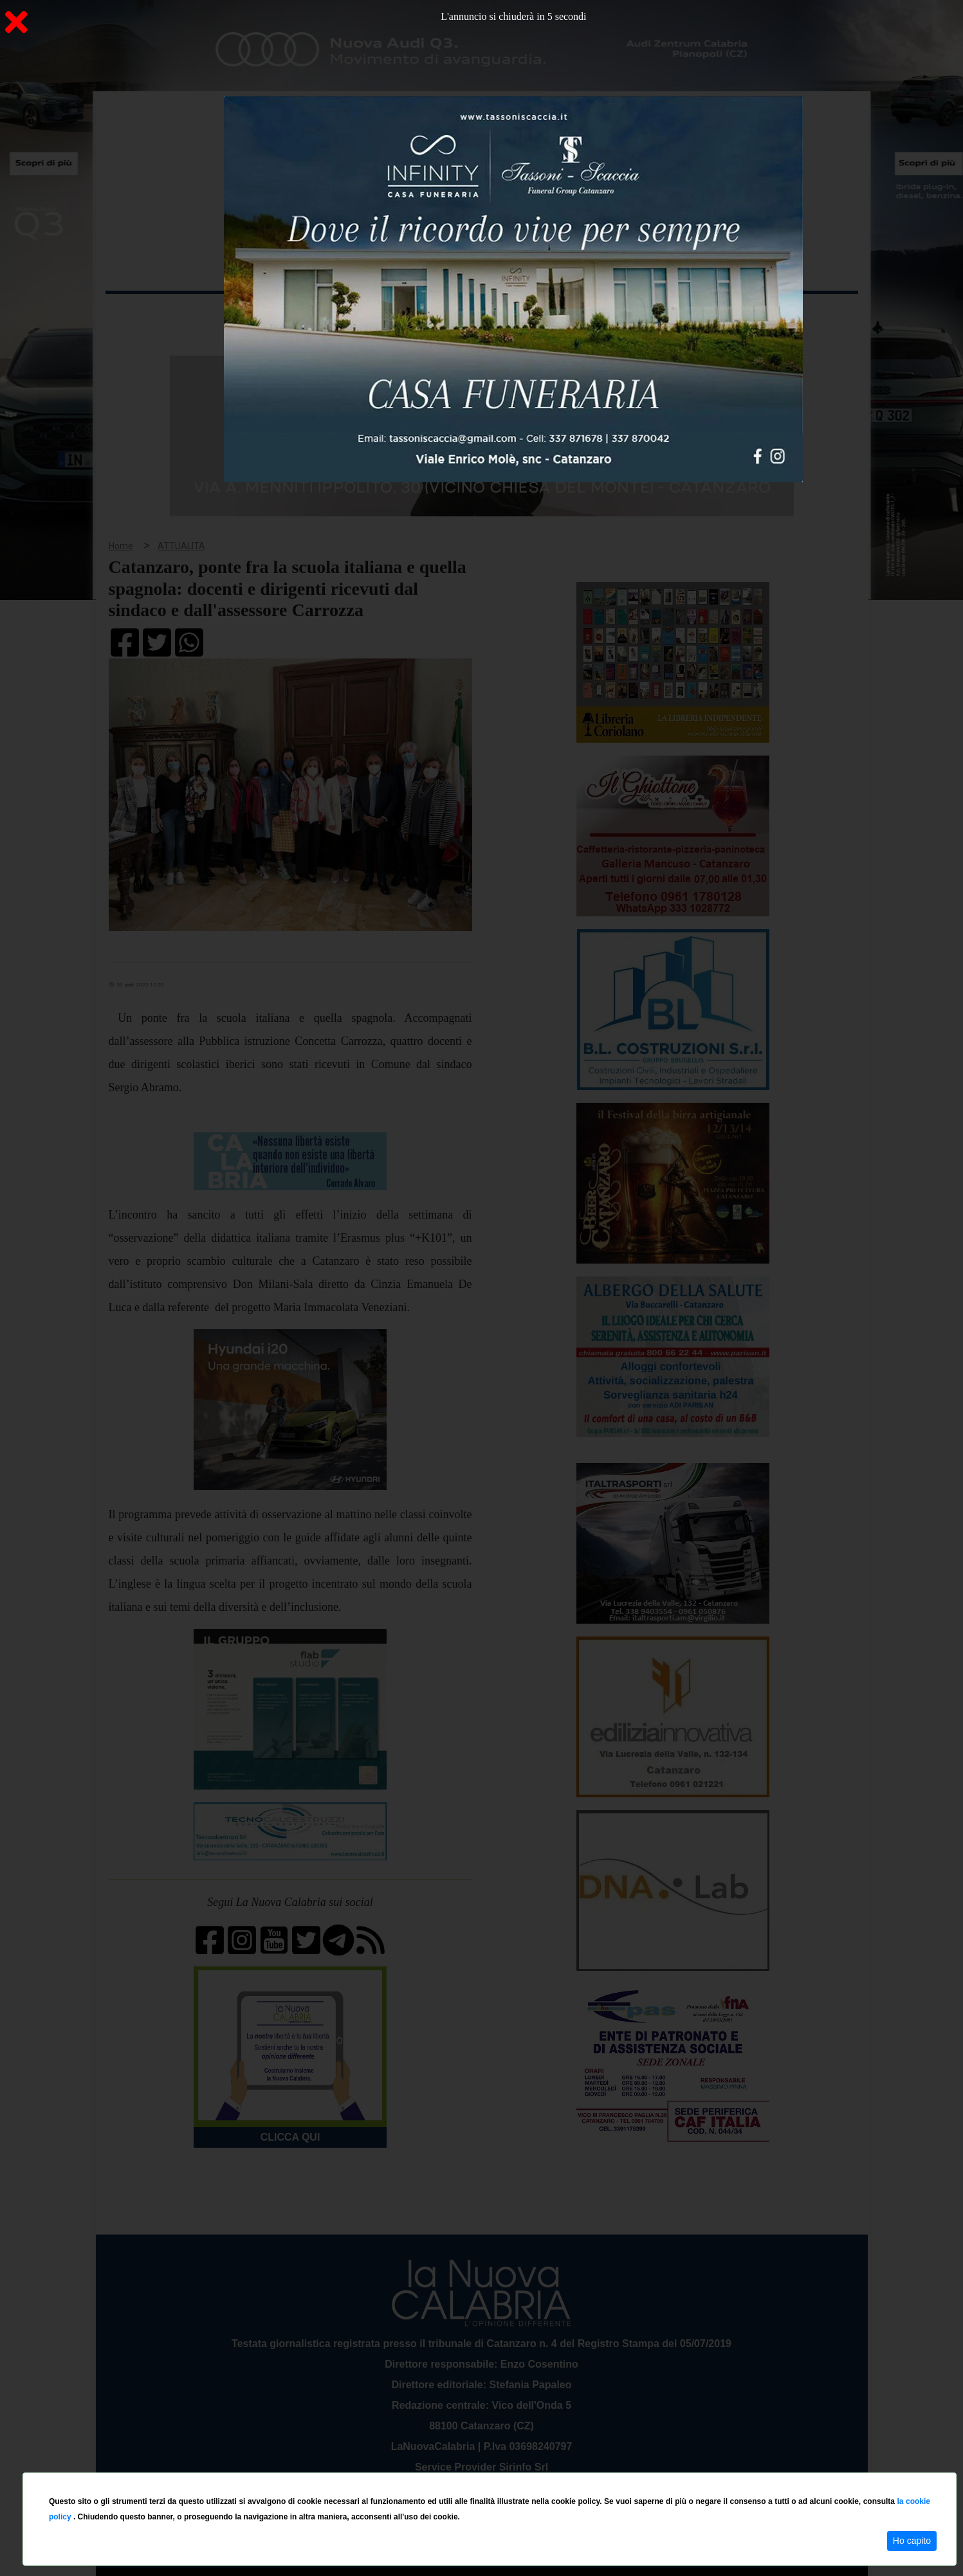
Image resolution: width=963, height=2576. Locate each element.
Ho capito (912, 2540)
